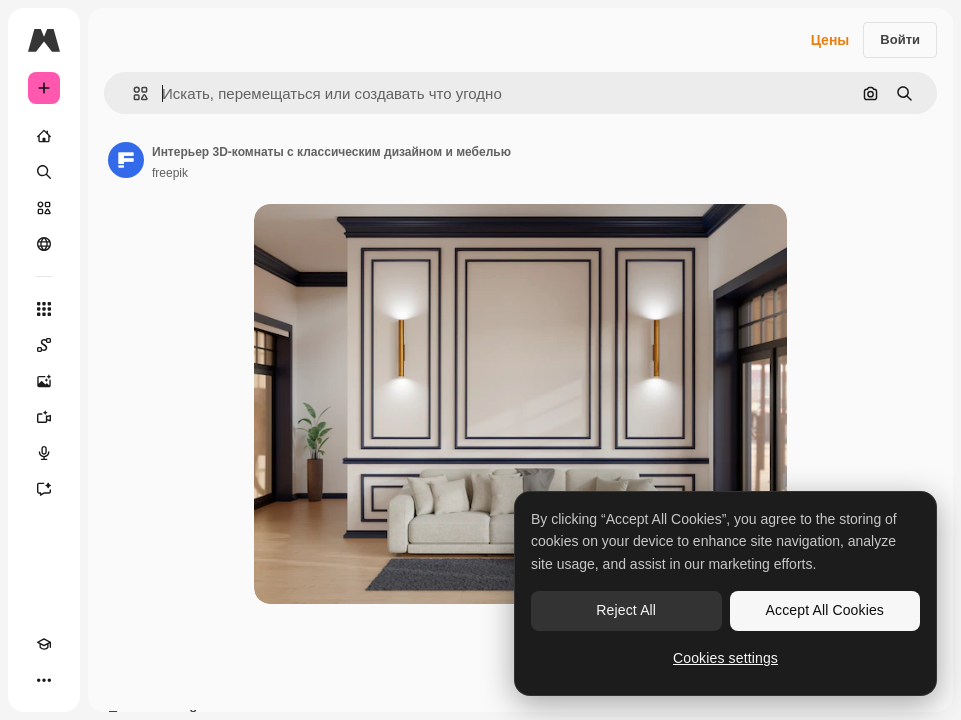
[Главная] (44, 136)
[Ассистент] (44, 489)
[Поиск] (44, 172)
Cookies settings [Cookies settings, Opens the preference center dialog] (725, 658)
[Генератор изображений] (44, 381)
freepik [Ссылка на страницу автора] (170, 173)
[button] (132, 93)
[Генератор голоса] (44, 453)
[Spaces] (44, 345)
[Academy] (44, 644)
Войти (900, 39)
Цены (830, 40)
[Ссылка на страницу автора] (126, 160)
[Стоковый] (44, 208)
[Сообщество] (44, 244)
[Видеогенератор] (44, 417)
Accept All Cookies (825, 610)
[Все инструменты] (44, 309)
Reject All (626, 610)
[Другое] (44, 680)
